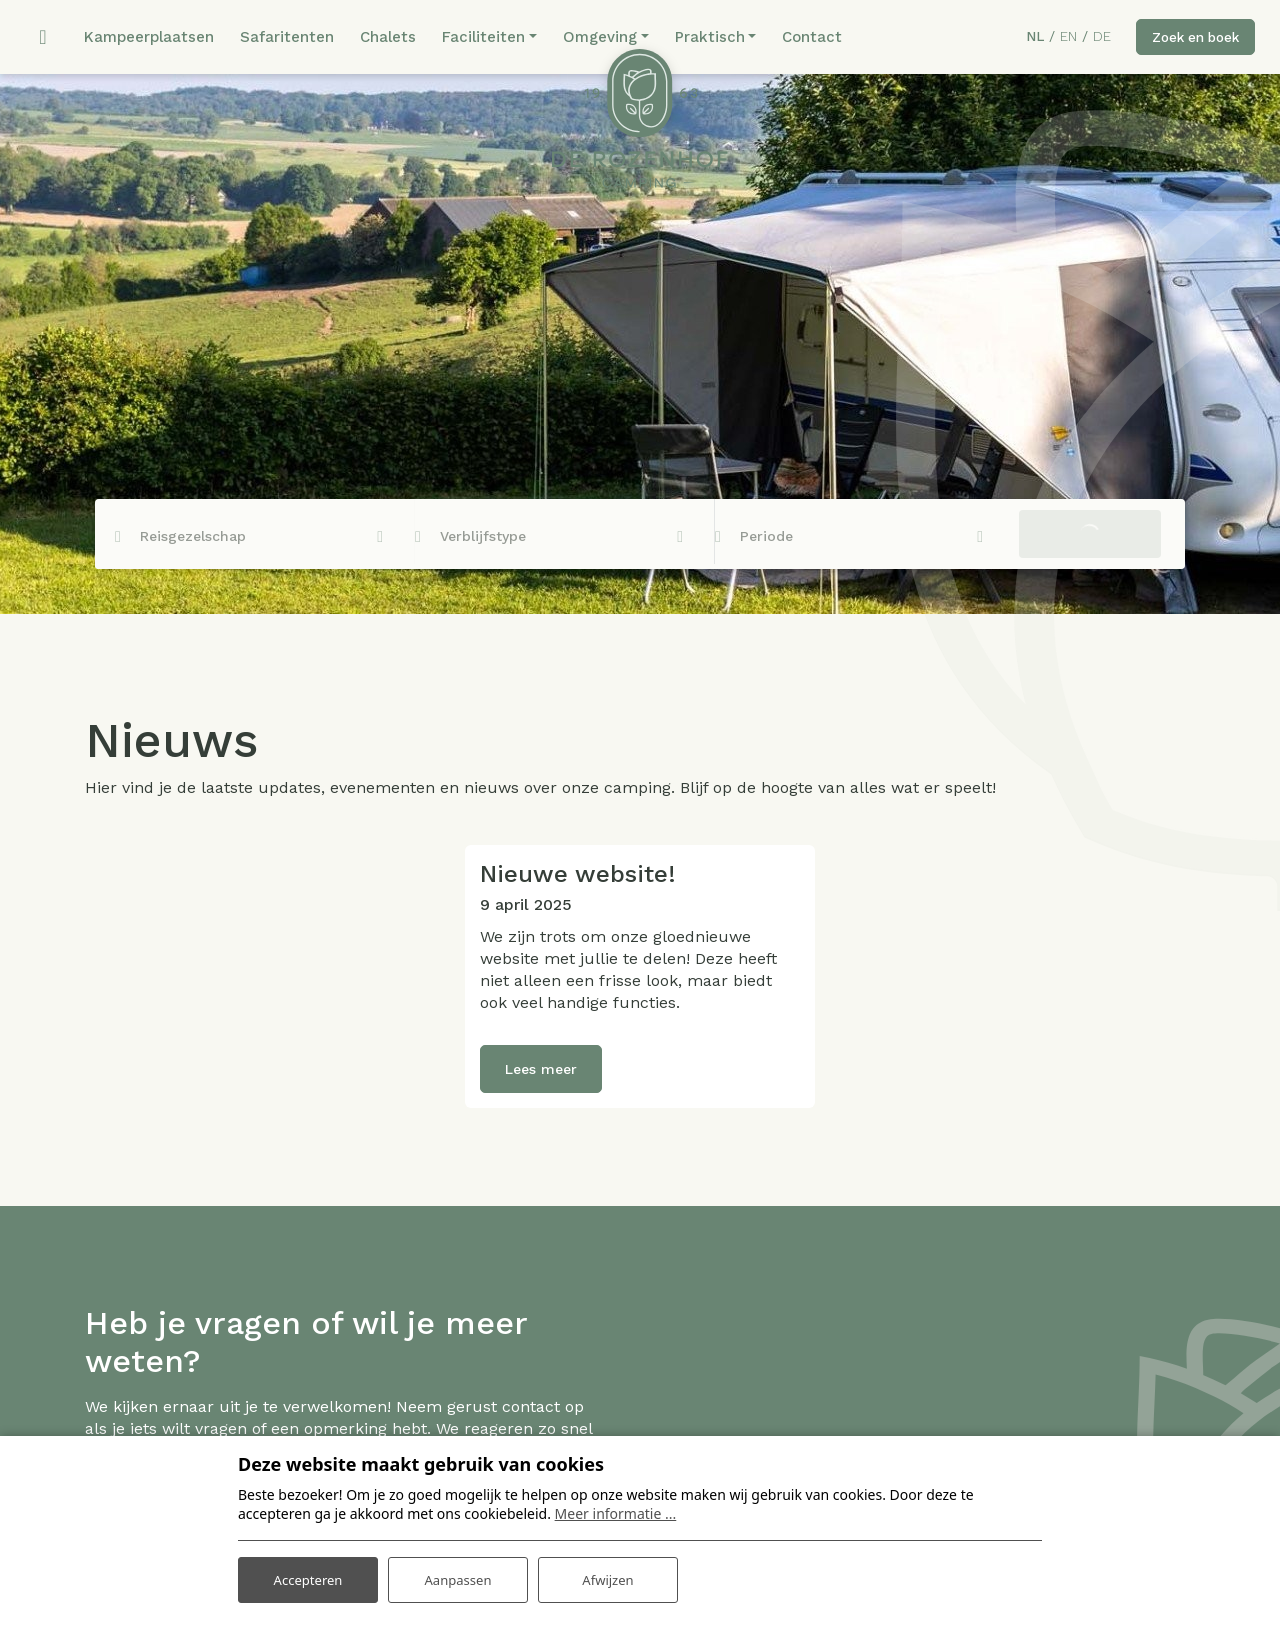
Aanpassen (458, 1576)
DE (1092, 38)
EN (1058, 38)
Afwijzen (607, 1576)
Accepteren (308, 1576)
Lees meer (541, 1072)
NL (1025, 38)
